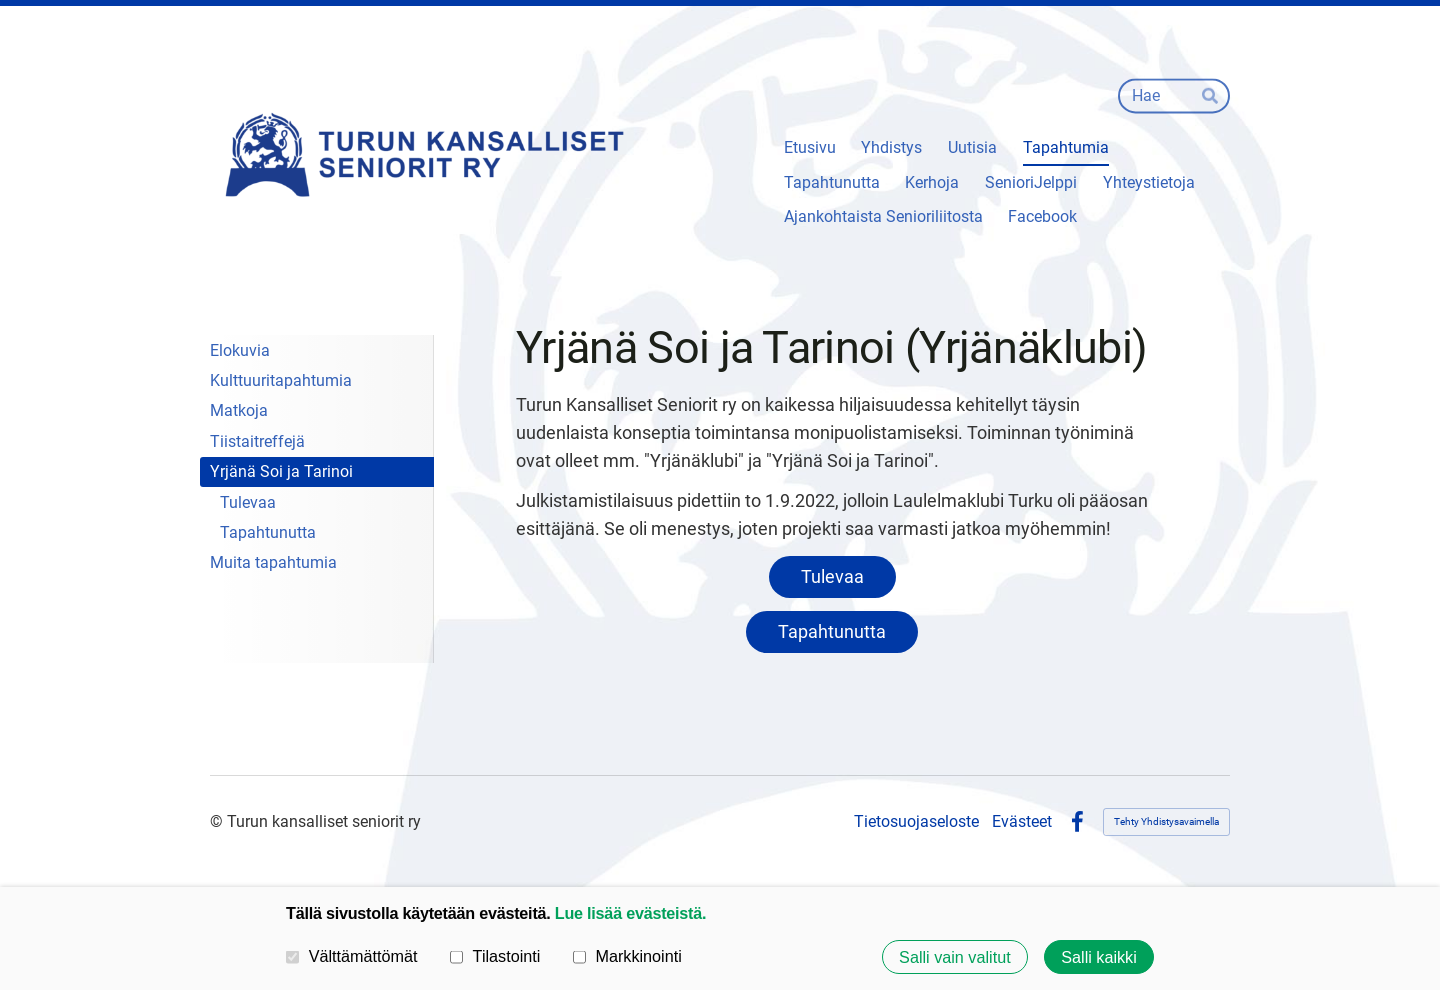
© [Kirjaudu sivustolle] (218, 821)
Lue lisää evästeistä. (630, 913)
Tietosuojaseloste (916, 822)
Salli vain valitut (955, 957)
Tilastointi (495, 956)
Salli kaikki (1099, 957)
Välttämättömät (352, 956)
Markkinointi (627, 956)
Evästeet (1022, 822)
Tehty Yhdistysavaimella (1166, 821)
